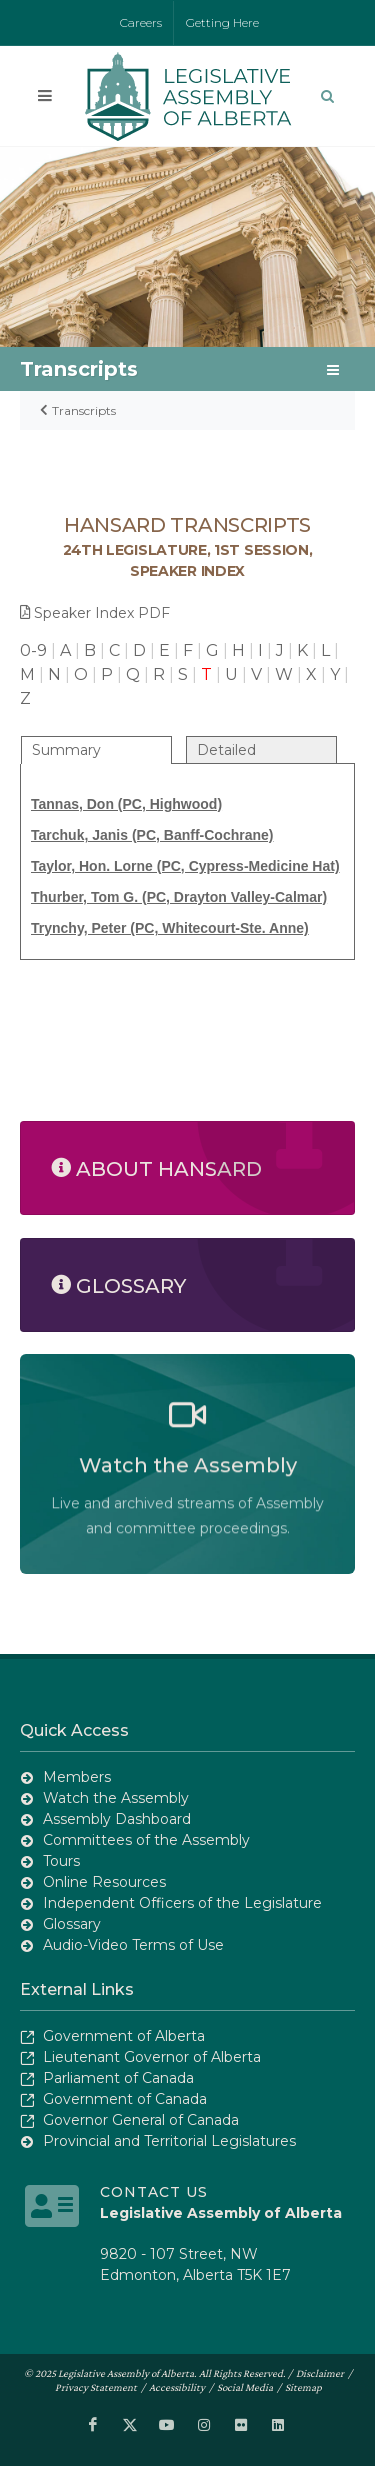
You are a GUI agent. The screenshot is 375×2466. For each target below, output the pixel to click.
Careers (141, 22)
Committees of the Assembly (146, 1840)
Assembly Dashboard (117, 1819)
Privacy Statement (96, 2387)
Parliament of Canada (118, 2078)
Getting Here (222, 22)
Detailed (226, 750)
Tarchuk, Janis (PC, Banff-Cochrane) (152, 835)
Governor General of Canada (141, 2120)
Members (77, 1777)
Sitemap (303, 2387)
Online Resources (104, 1882)
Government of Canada (125, 2099)
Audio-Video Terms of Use (133, 1945)
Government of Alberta (124, 2036)
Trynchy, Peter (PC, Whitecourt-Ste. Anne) (170, 928)
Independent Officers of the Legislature (182, 1903)
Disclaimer (320, 2373)
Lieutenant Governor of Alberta (152, 2057)
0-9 (33, 650)
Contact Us (154, 2192)
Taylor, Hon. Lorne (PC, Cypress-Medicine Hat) (185, 866)
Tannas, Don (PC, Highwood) (126, 804)
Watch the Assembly (116, 1798)
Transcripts (84, 410)
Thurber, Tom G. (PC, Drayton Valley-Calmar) (179, 897)
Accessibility (177, 2387)
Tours (61, 1861)
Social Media (245, 2387)
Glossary (72, 1924)
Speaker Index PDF (95, 613)
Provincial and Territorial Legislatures (169, 2141)
